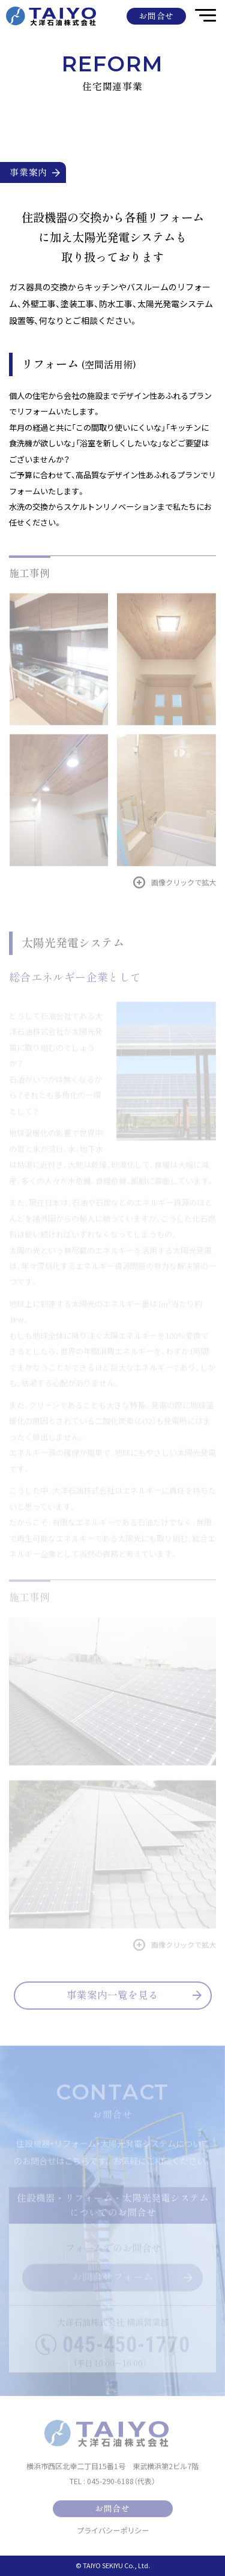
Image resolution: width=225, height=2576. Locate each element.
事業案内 (35, 172)
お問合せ (156, 16)
